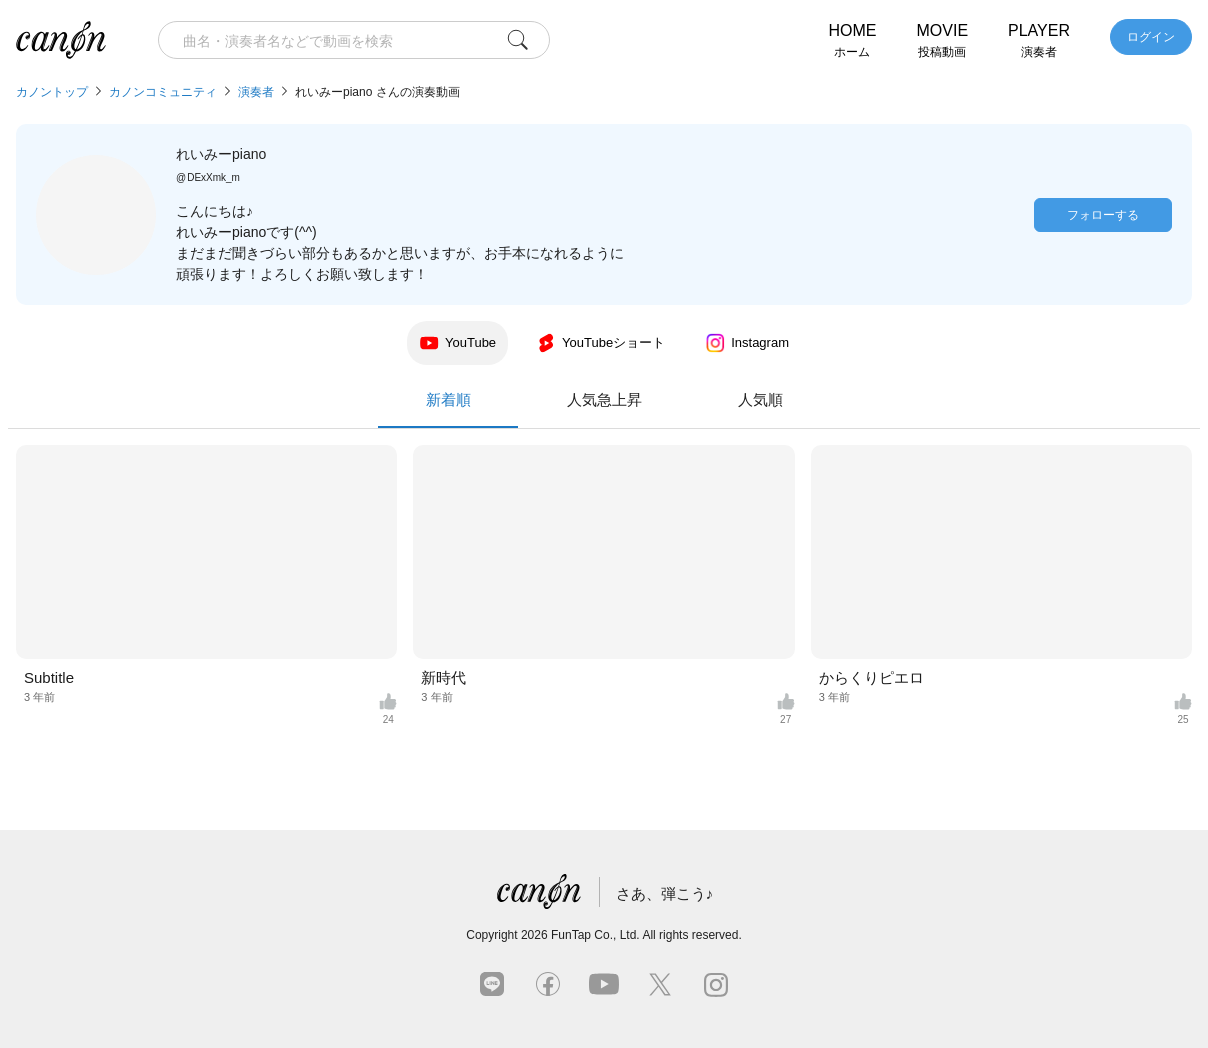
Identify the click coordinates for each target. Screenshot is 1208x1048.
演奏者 (256, 92)
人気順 (760, 399)
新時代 (443, 677)
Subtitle (49, 677)
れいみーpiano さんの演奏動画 (377, 92)
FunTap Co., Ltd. (595, 935)
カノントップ (52, 92)
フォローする (1103, 215)
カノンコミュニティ (163, 92)
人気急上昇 (604, 399)
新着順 (448, 409)
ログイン (1151, 37)
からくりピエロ (871, 677)
